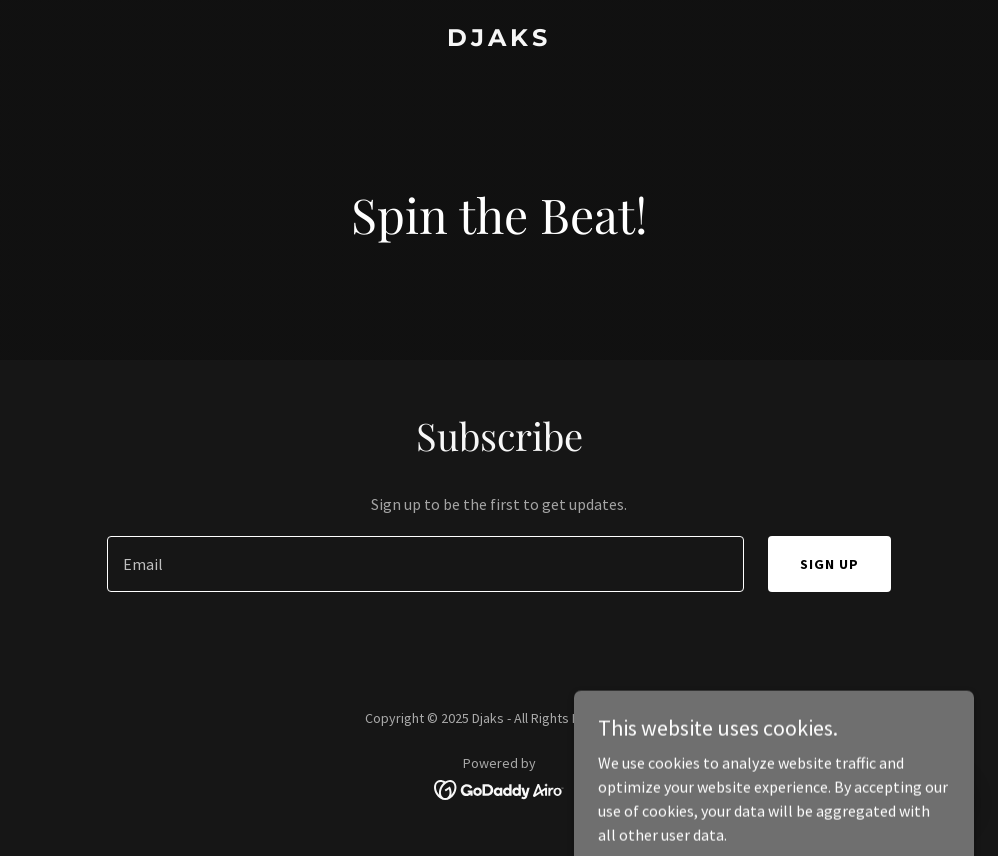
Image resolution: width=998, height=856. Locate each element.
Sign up (829, 564)
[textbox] (425, 564)
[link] (499, 40)
